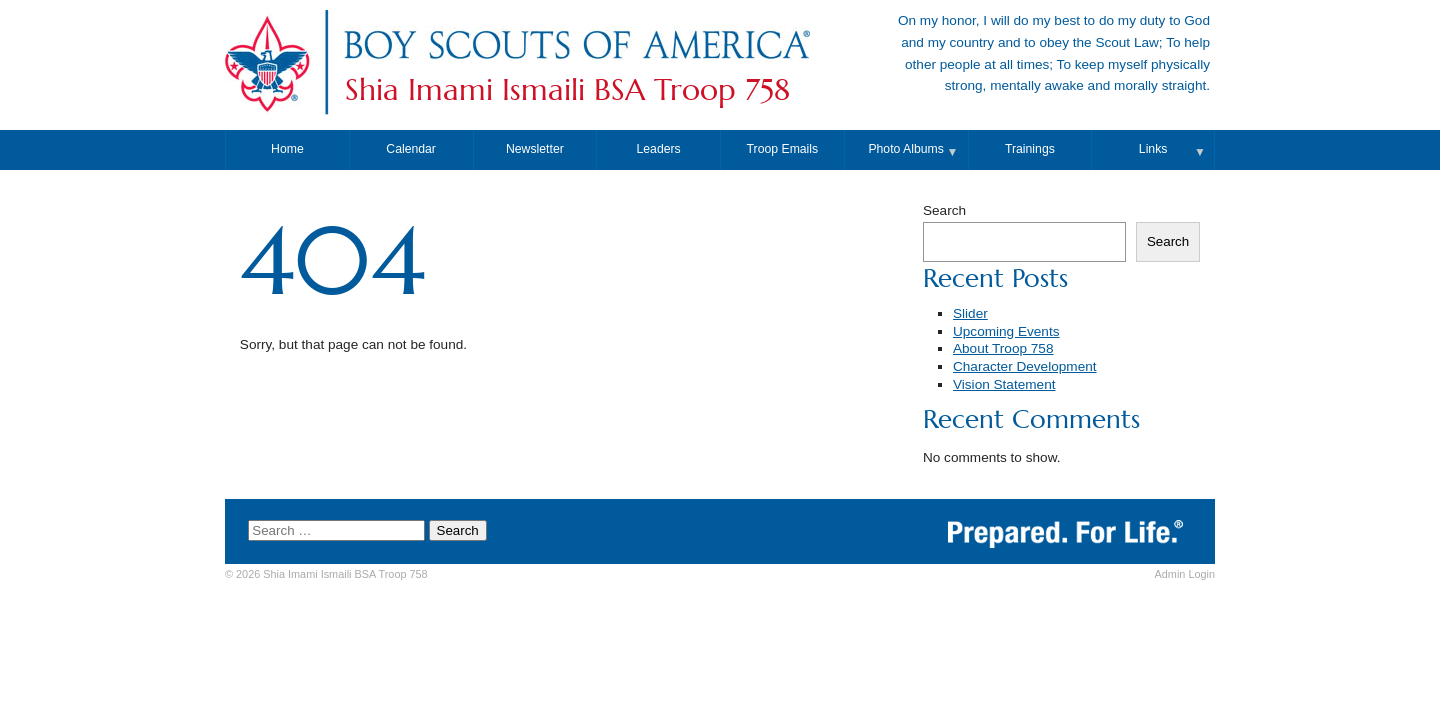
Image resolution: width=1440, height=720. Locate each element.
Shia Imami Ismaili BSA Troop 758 (567, 90)
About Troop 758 (1003, 348)
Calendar (411, 149)
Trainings (1030, 149)
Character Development (1025, 366)
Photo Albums (906, 149)
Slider (970, 313)
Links (1153, 149)
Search (944, 210)
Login (1185, 574)
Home (287, 149)
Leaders (659, 149)
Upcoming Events (1006, 331)
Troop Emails (783, 149)
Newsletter (535, 149)
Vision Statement (1004, 384)
